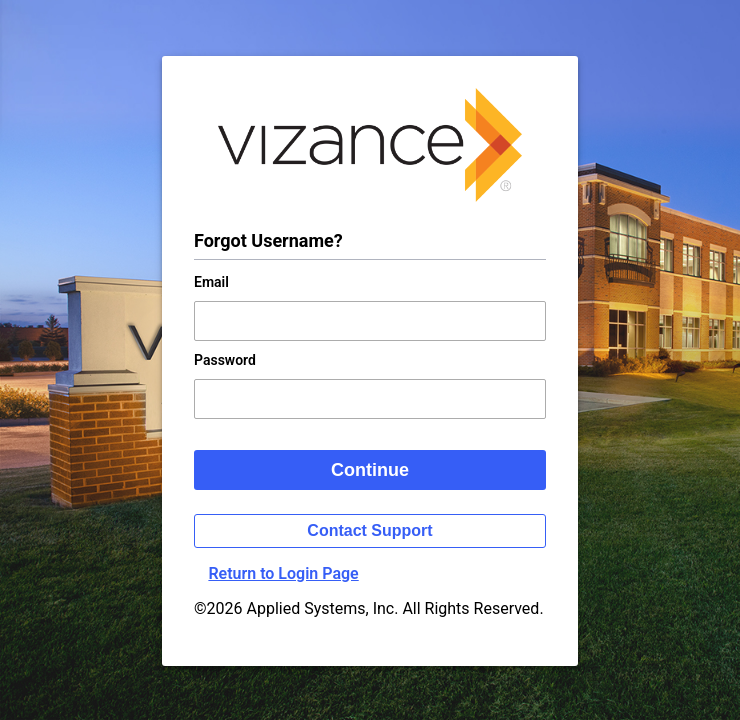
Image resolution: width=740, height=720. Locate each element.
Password (225, 360)
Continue (370, 470)
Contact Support (369, 530)
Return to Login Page (283, 573)
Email (211, 282)
